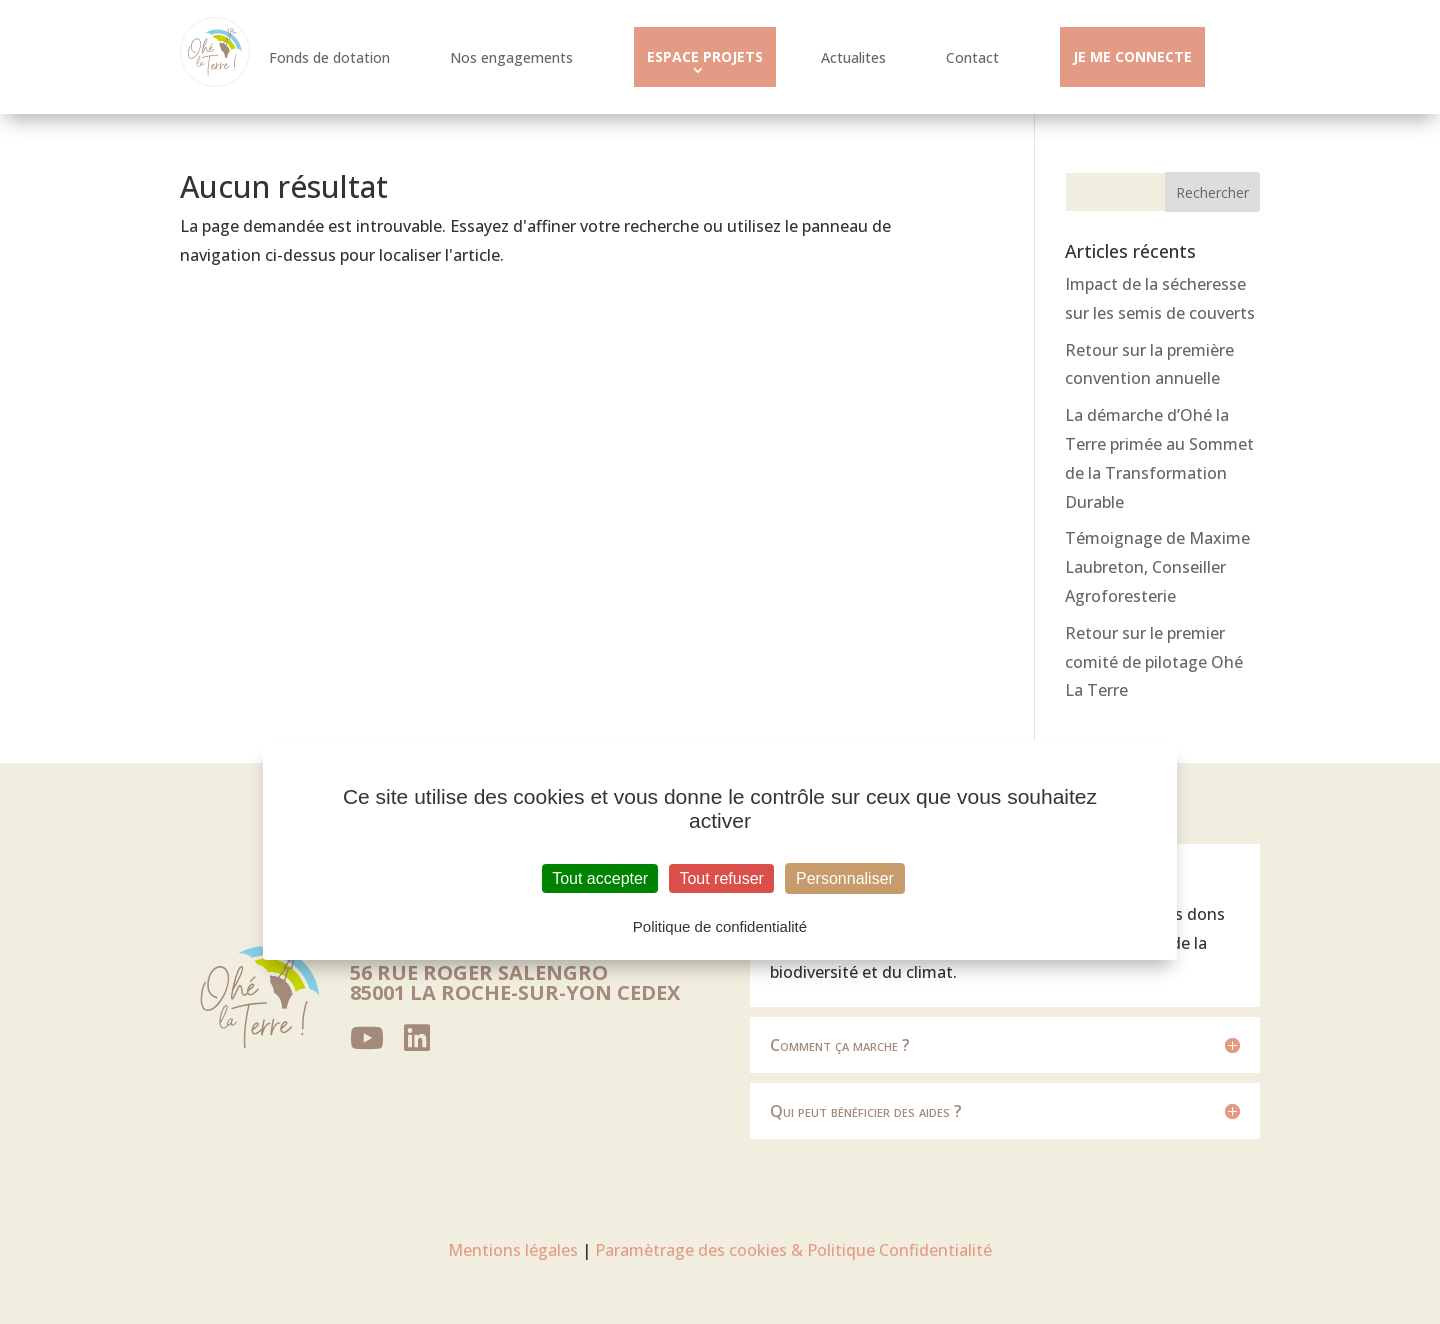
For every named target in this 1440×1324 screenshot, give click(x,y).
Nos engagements (511, 57)
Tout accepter (600, 878)
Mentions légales (513, 1250)
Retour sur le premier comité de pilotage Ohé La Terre (1154, 662)
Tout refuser (721, 878)
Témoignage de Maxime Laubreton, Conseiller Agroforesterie (1157, 567)
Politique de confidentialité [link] (720, 926)
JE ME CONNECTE (1132, 56)
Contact (972, 57)
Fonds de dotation (329, 57)
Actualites (853, 57)
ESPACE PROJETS (705, 56)
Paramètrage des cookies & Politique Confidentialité (793, 1250)
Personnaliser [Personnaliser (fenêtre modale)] (845, 878)
